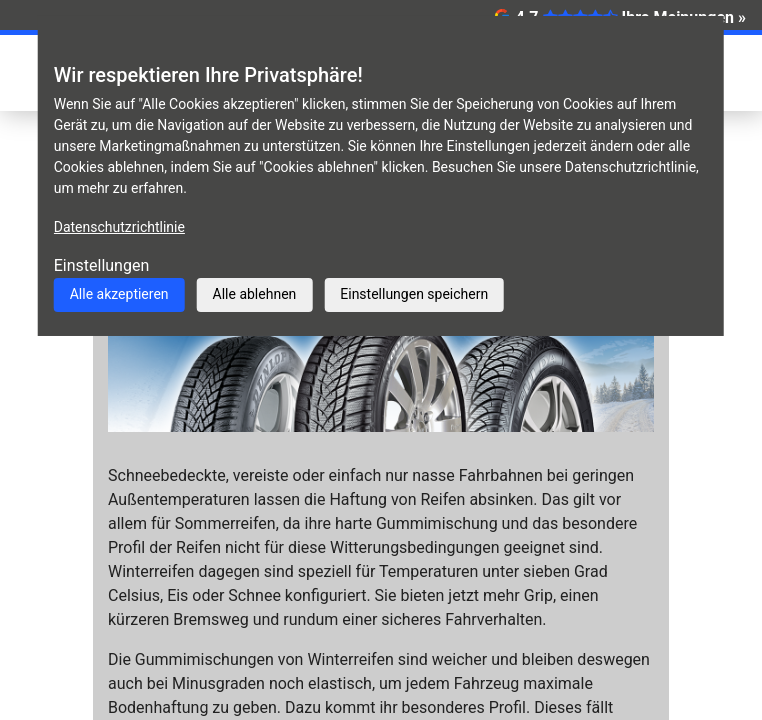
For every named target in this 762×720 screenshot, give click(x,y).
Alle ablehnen (255, 294)
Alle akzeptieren (119, 294)
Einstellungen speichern (414, 294)
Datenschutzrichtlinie (119, 227)
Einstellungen (102, 265)
